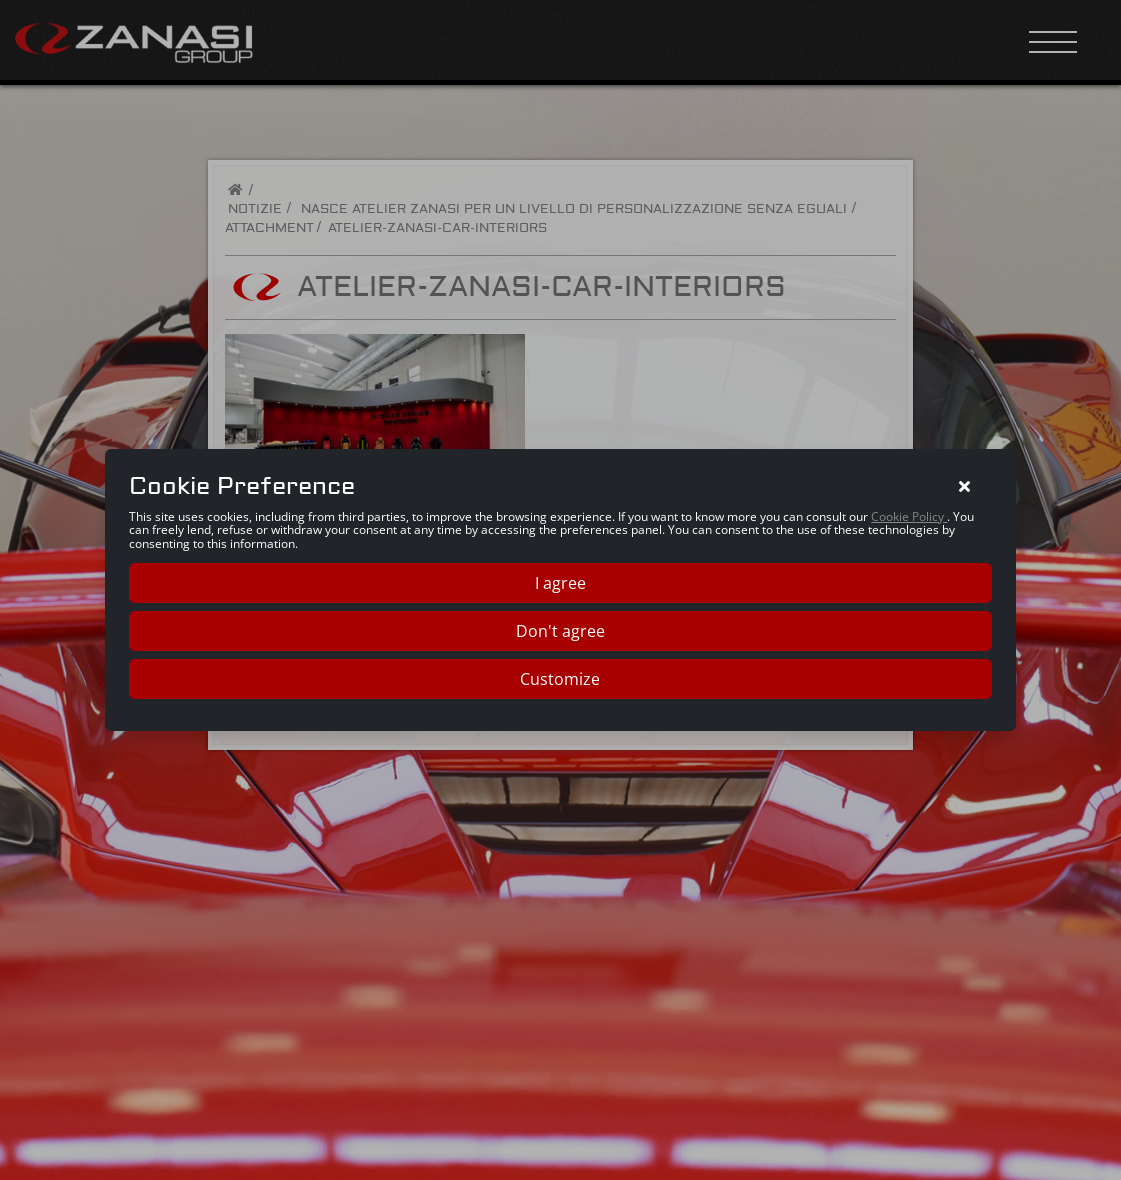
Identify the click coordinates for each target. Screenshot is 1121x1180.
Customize (560, 679)
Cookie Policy (909, 516)
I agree (560, 583)
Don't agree (560, 631)
